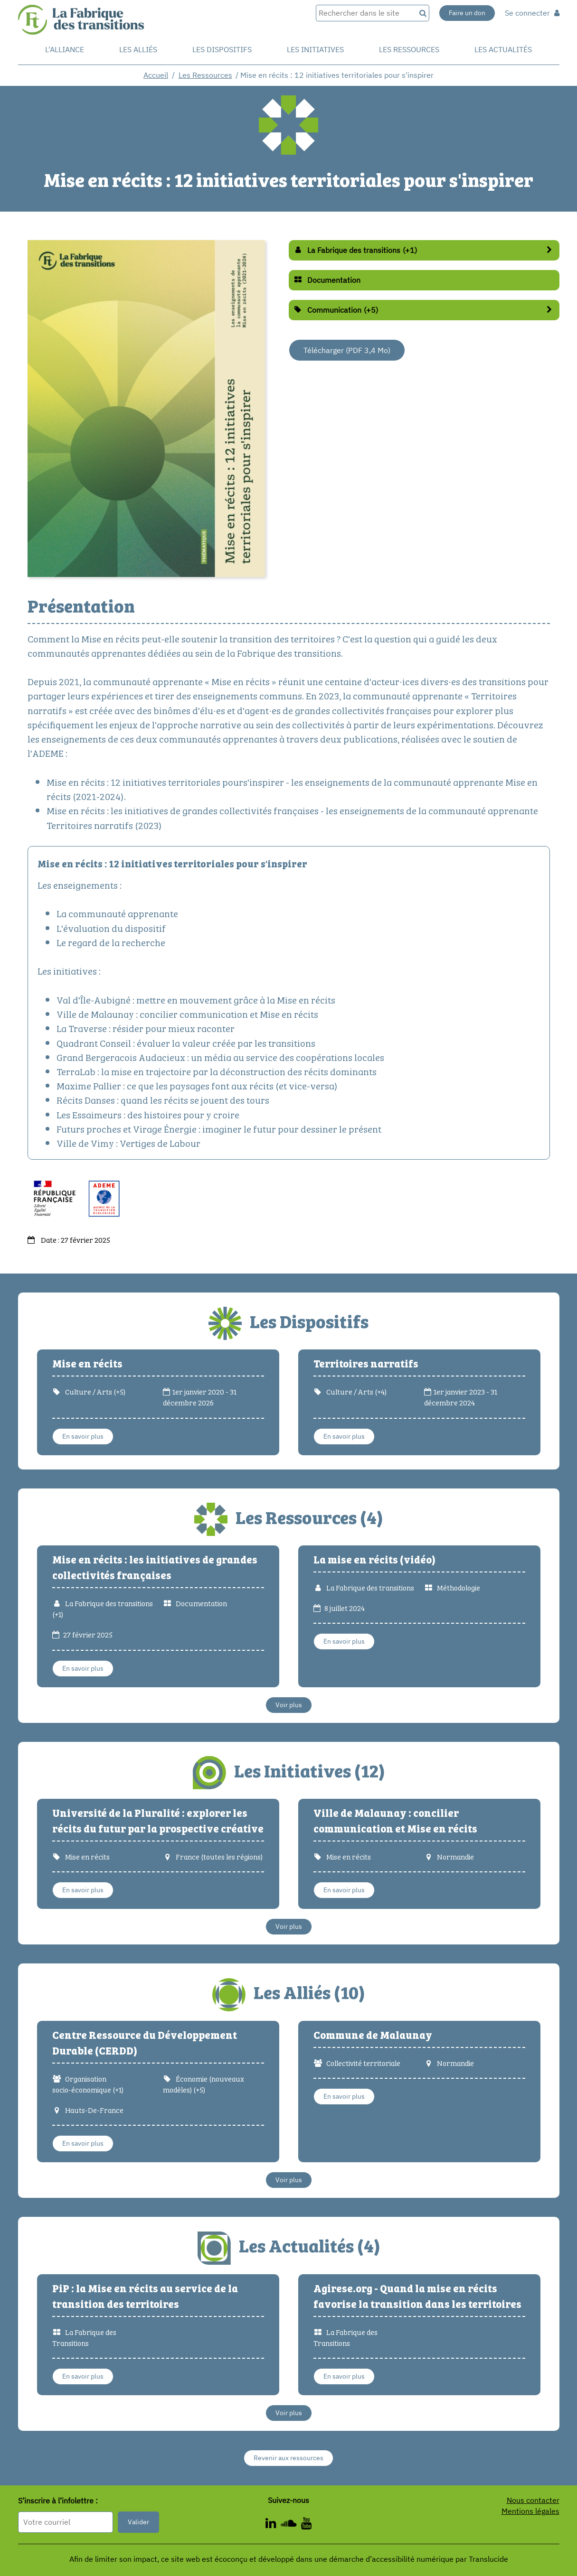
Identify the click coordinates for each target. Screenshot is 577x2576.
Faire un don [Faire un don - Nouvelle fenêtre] (467, 13)
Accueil (155, 75)
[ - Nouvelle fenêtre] (306, 2525)
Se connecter (532, 13)
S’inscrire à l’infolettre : (58, 2500)
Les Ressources (205, 75)
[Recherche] (422, 13)
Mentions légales (530, 2511)
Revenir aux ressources (288, 2458)
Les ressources (409, 49)
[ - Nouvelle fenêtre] (273, 2525)
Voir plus (288, 1705)
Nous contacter (533, 2500)
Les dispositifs (222, 49)
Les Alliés (138, 49)
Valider (138, 2522)
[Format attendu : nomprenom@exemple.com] (65, 2522)
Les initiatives (315, 49)
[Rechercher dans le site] (366, 13)
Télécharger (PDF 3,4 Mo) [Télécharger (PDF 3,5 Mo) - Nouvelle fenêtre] (346, 350)
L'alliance (64, 49)
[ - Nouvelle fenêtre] (291, 2525)
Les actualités (503, 49)
